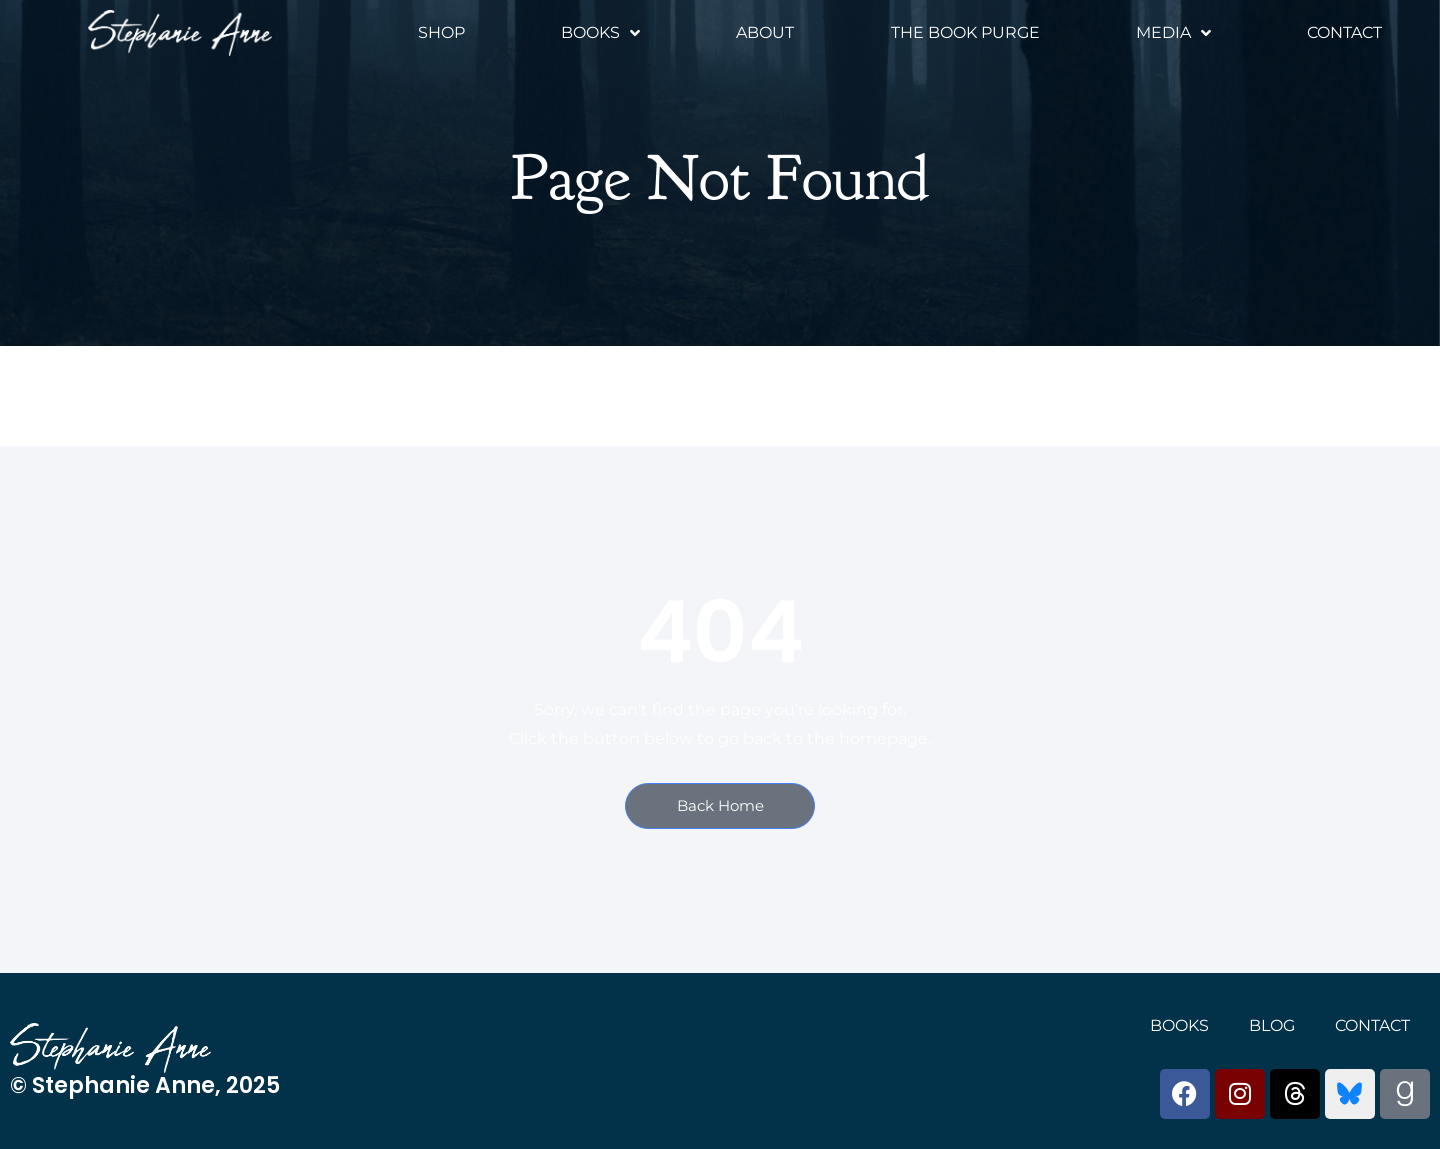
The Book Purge (965, 32)
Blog (1272, 1025)
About (765, 32)
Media (1173, 33)
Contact (1344, 32)
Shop (441, 32)
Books (600, 33)
